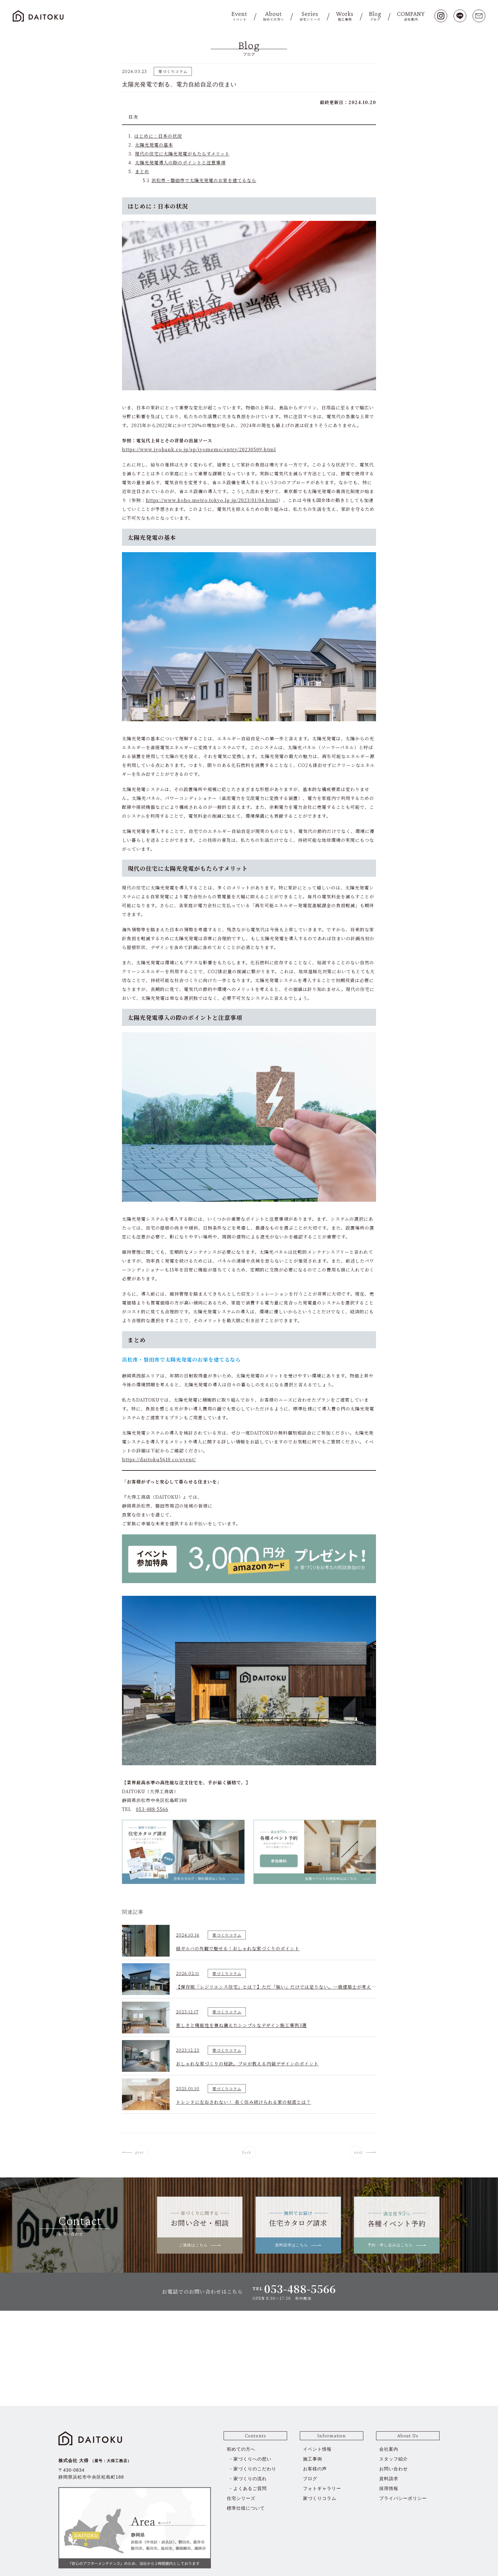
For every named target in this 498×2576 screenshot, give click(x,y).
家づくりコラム (319, 2498)
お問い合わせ (393, 2468)
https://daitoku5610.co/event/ (159, 1459)
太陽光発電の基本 (154, 145)
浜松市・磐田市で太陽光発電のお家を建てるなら (203, 180)
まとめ (142, 171)
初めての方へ (241, 2449)
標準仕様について (246, 2508)
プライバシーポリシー (403, 2498)
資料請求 (388, 2478)
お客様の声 (315, 2468)
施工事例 (312, 2458)
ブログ (310, 2478)
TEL (294, 2289)
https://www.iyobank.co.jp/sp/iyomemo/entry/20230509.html (199, 449)
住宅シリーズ (241, 2498)
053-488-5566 (152, 1809)
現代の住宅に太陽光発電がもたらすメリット (182, 153)
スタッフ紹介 (393, 2458)
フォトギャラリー (322, 2488)
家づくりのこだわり (254, 2468)
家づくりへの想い (252, 2458)
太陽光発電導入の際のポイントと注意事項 (180, 162)
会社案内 (388, 2449)
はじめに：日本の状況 (158, 136)
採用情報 (388, 2488)
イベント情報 (317, 2449)
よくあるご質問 (250, 2488)
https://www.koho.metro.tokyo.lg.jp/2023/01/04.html (212, 500)
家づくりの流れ (250, 2478)
